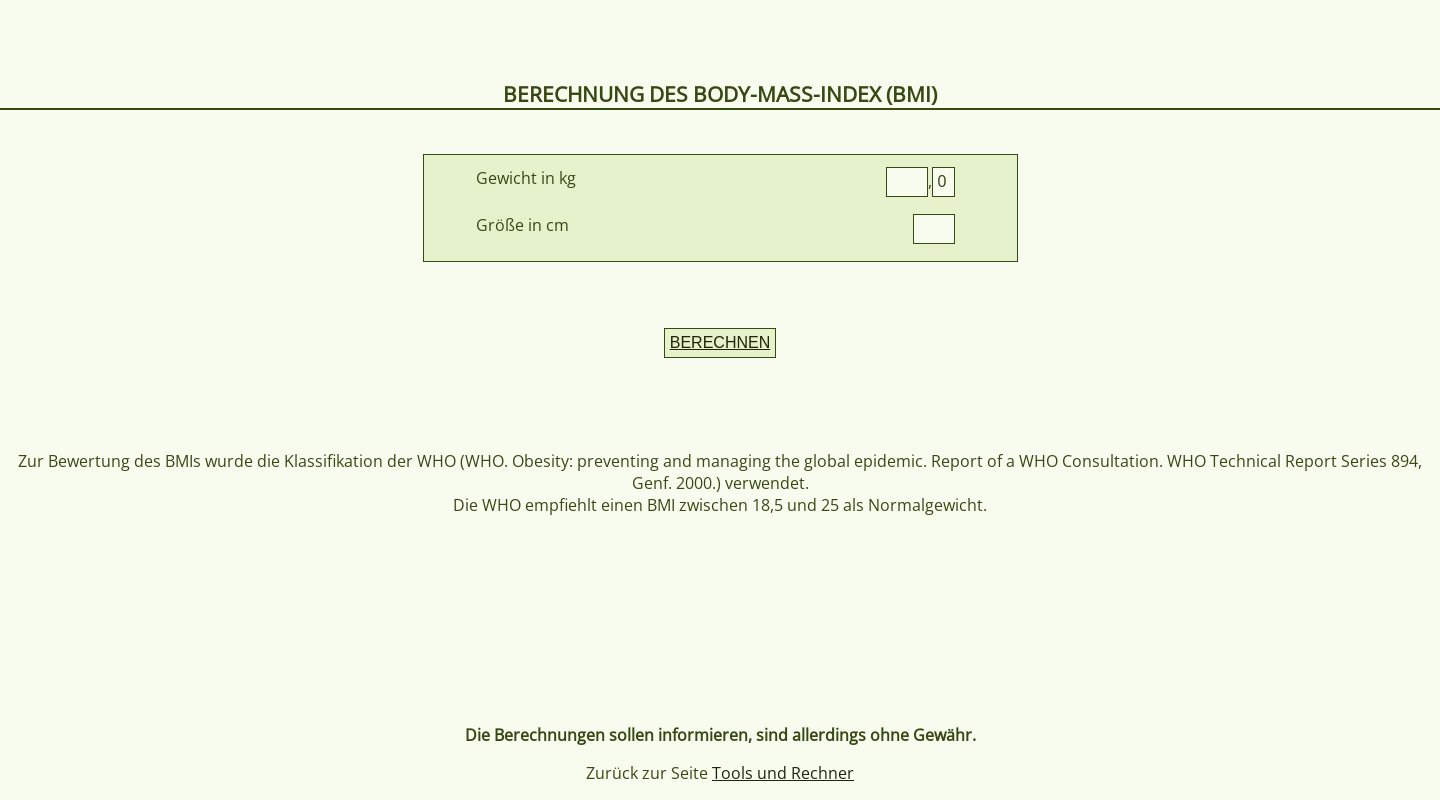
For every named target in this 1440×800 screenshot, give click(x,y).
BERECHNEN (720, 342)
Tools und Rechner (783, 773)
